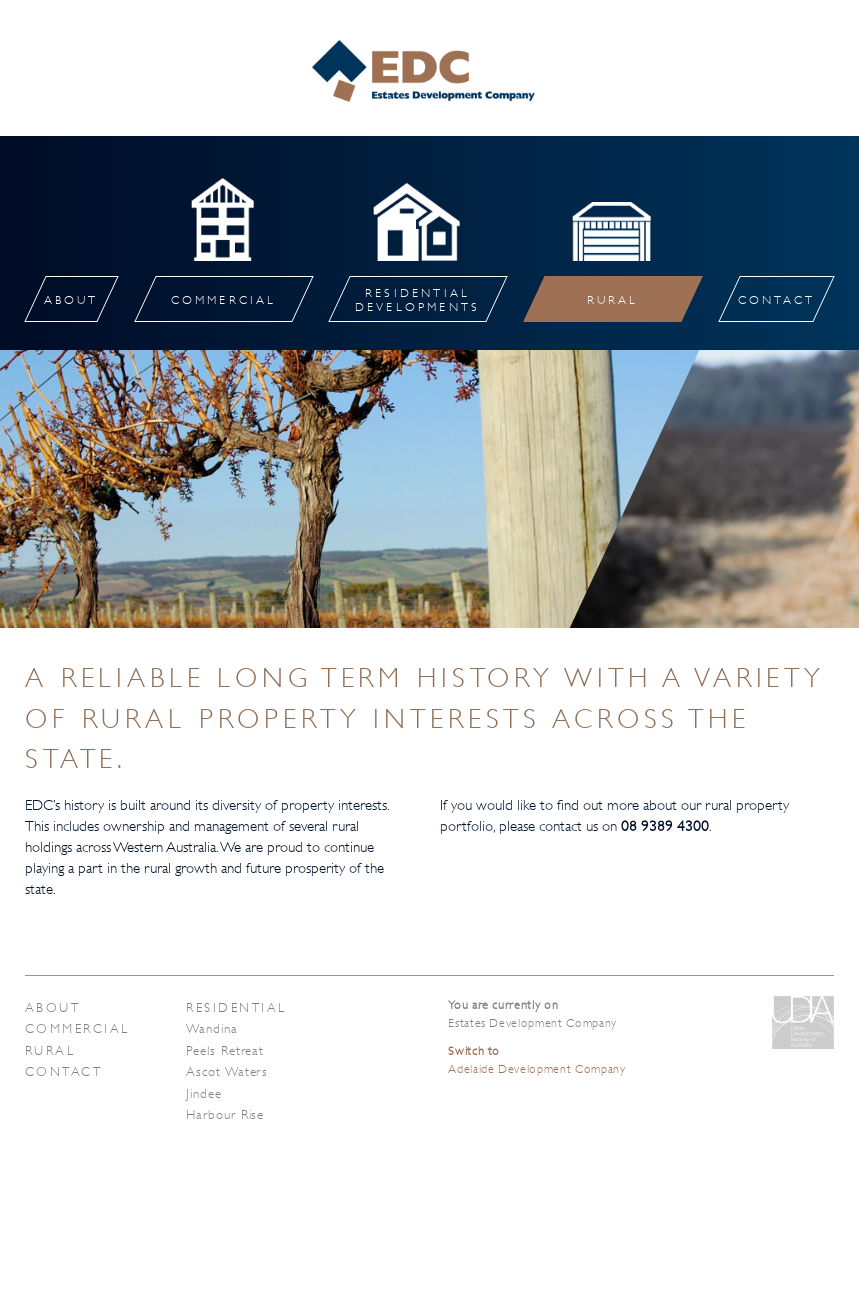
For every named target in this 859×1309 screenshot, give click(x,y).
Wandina (211, 1028)
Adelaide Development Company (536, 1060)
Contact (63, 1071)
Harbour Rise (225, 1114)
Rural (50, 1050)
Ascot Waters (227, 1071)
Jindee (203, 1093)
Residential (236, 1007)
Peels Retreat (225, 1050)
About (52, 1007)
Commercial (77, 1028)
